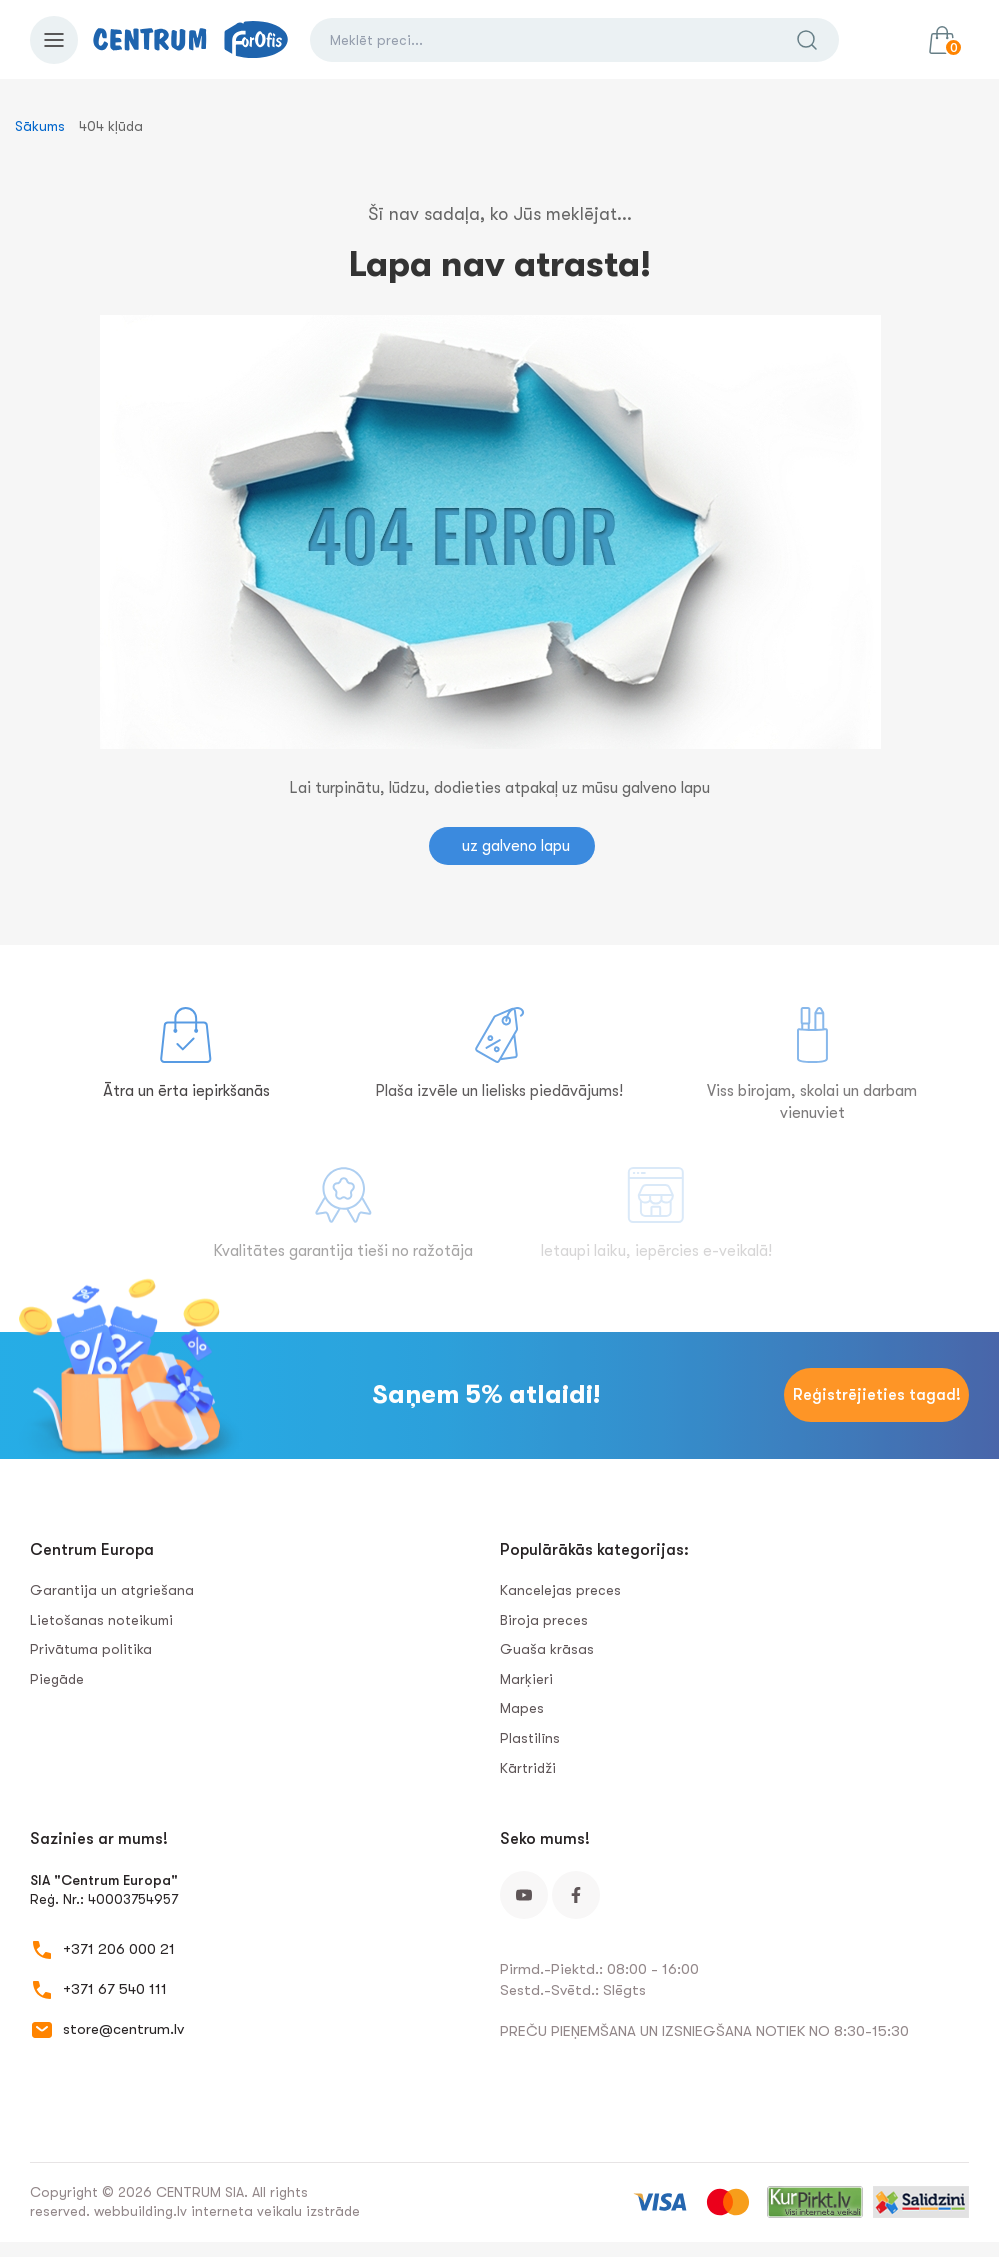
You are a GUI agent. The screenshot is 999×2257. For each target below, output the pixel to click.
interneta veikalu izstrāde (275, 2211)
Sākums (40, 126)
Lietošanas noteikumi (101, 1620)
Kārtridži (528, 1768)
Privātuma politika (91, 1649)
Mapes (522, 1708)
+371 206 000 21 (119, 1949)
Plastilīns (530, 1738)
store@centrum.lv (123, 2029)
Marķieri (526, 1679)
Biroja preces (544, 1620)
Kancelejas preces (560, 1590)
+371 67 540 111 (115, 1989)
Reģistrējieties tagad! (877, 1395)
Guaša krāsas (547, 1649)
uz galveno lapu (516, 846)
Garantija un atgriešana (112, 1590)
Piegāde (57, 1679)
